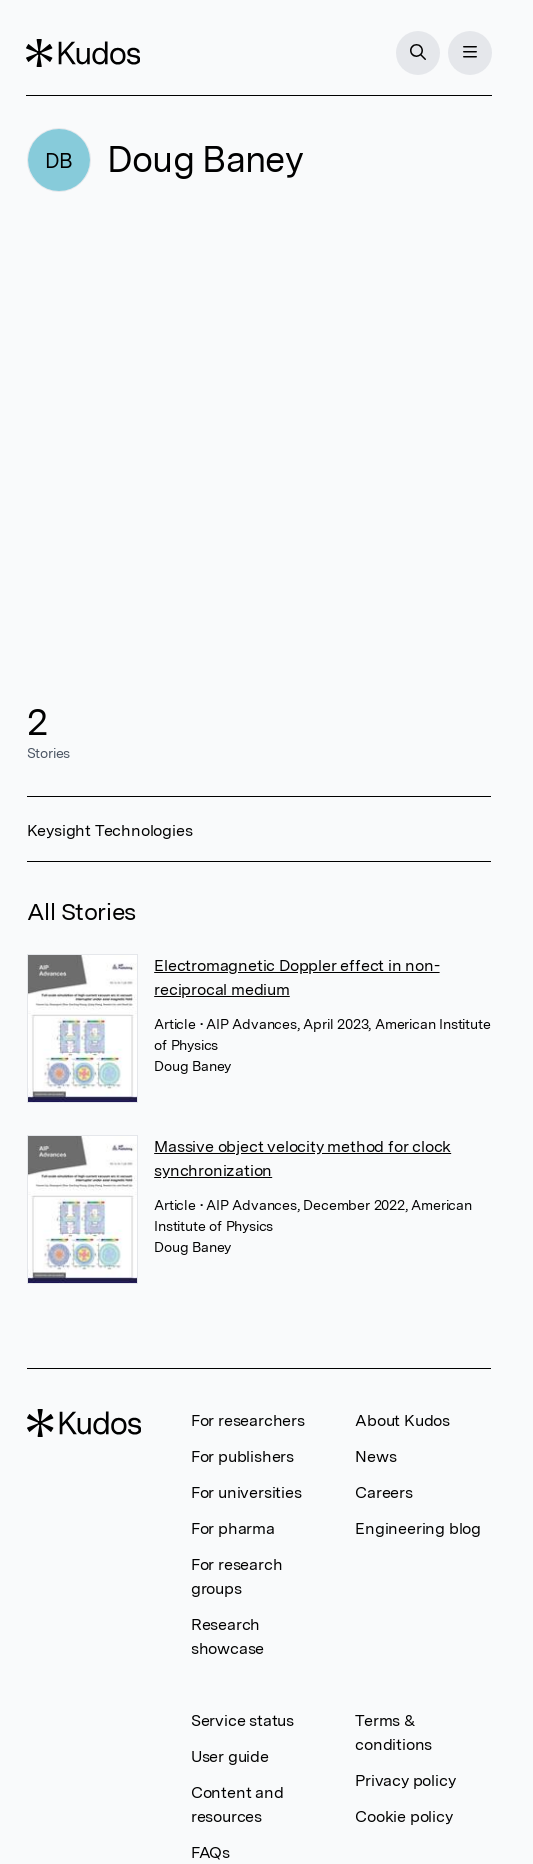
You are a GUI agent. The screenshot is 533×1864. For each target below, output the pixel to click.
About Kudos (402, 1420)
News (375, 1456)
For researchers (248, 1420)
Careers (384, 1492)
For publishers (242, 1456)
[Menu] (469, 53)
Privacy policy (405, 1780)
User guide (230, 1756)
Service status (242, 1720)
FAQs (210, 1852)
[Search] (417, 53)
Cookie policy (403, 1816)
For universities (246, 1492)
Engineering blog (418, 1528)
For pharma (233, 1528)
